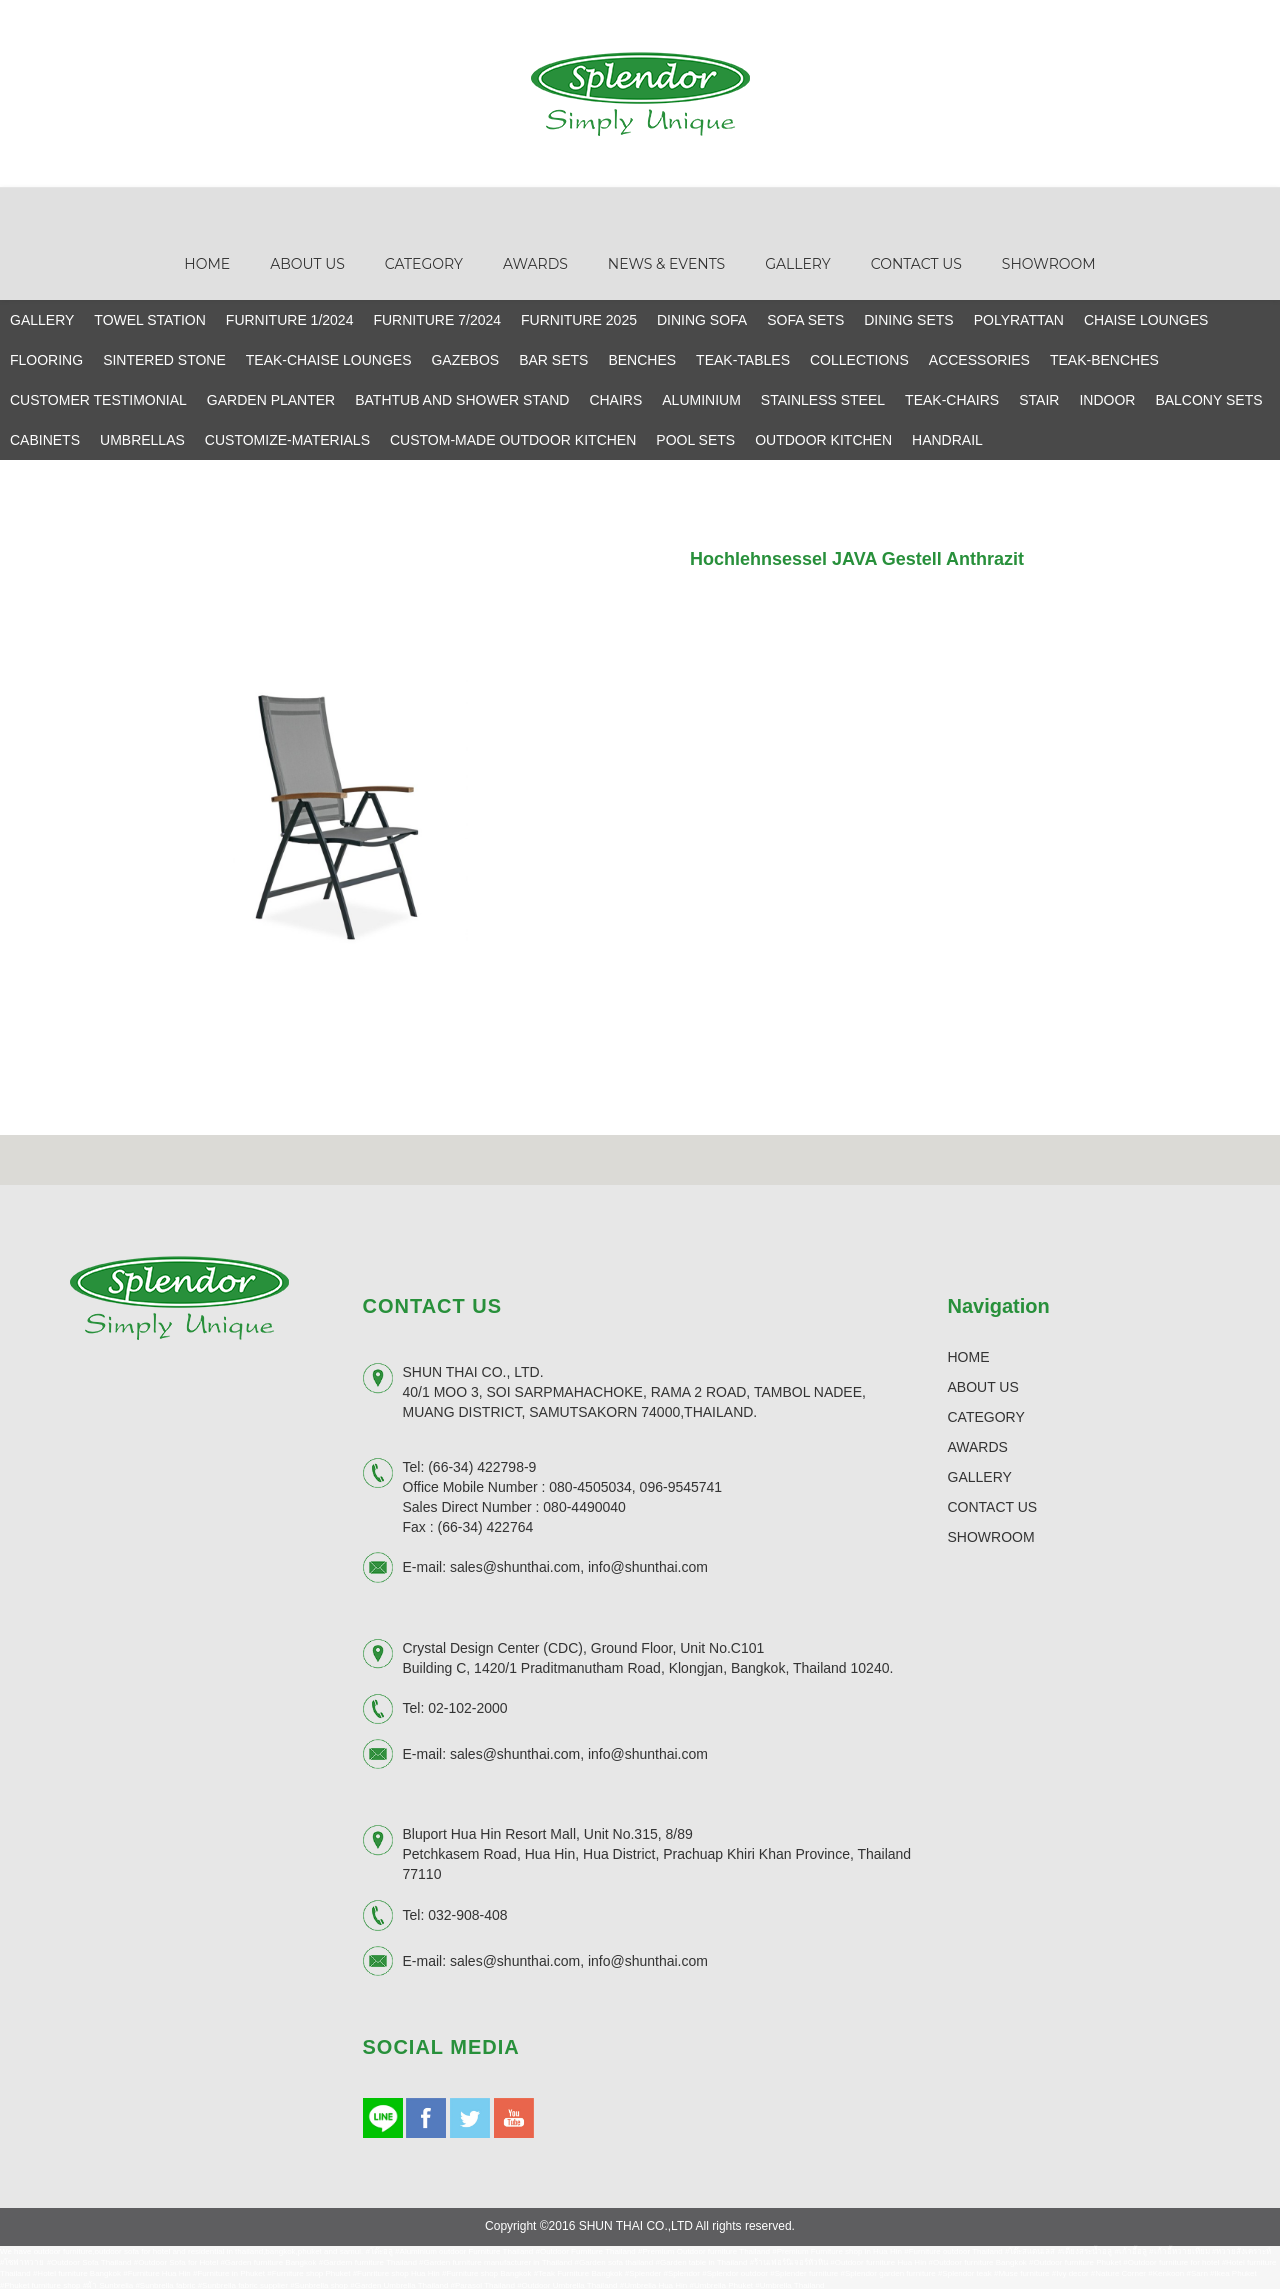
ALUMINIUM (701, 398)
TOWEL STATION (150, 318)
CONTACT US (993, 1505)
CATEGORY (986, 1415)
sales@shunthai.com (515, 1565)
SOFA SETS (805, 318)
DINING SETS (908, 318)
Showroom (1049, 262)
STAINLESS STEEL (823, 398)
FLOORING (46, 358)
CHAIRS (615, 398)
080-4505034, (592, 1485)
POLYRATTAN (1019, 318)
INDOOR (1107, 398)
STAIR (1039, 398)
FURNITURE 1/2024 (290, 318)
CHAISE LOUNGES (1146, 318)
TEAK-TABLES (743, 358)
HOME (969, 1355)
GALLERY (42, 318)
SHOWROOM (991, 1535)
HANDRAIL (947, 438)
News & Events (666, 262)
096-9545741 (681, 1485)
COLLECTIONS (859, 358)
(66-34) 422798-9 (482, 1465)
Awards (535, 262)
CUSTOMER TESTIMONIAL (98, 398)
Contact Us (916, 262)
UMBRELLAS (142, 438)
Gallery (798, 262)
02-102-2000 (467, 1706)
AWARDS (978, 1445)
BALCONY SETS (1208, 398)
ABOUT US (983, 1385)
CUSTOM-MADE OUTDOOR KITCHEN (513, 438)
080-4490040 (584, 1505)
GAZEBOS (465, 358)
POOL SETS (695, 438)
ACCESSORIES (979, 358)
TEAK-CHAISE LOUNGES (329, 358)
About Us (307, 262)
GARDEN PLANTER (271, 398)
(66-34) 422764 (486, 1525)
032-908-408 (467, 1913)
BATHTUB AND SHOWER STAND (462, 398)
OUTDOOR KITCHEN (823, 438)
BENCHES (642, 358)
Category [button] (424, 262)
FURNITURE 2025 (579, 318)
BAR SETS (553, 358)
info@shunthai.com (648, 1565)
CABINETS (45, 438)
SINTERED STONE (164, 358)
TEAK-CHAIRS (952, 398)
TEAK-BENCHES (1104, 358)
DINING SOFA (702, 318)
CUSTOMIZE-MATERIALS (287, 438)
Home (207, 262)
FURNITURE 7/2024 (437, 318)
